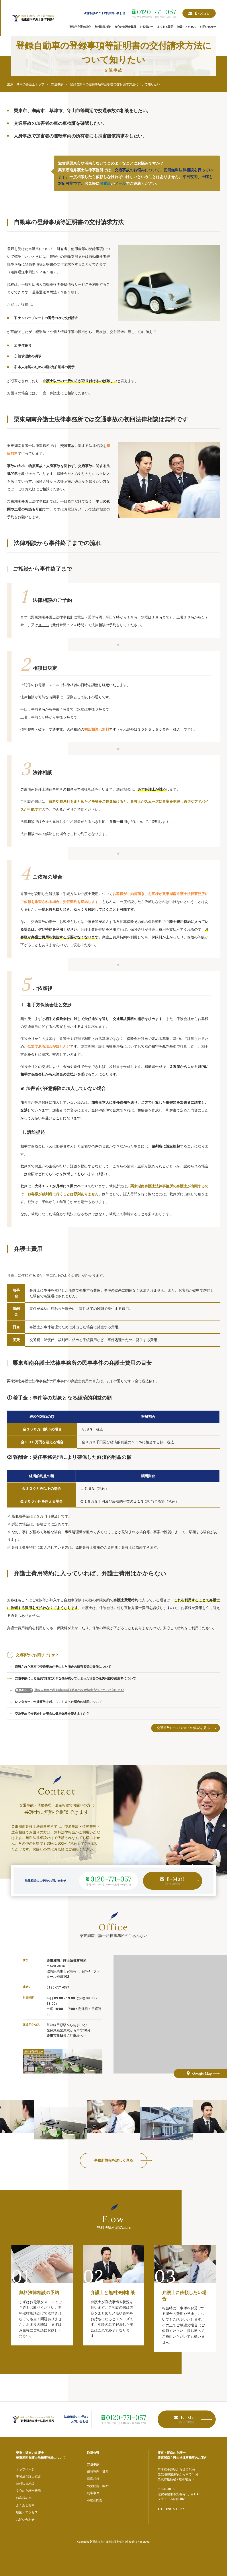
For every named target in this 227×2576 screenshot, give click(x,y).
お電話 (105, 183)
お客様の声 (146, 26)
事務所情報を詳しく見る (113, 2160)
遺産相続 (93, 2478)
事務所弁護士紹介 (80, 26)
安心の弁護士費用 (125, 26)
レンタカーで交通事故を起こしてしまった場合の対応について (58, 1702)
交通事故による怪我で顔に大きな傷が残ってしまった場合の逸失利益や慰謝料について (75, 1678)
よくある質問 (165, 26)
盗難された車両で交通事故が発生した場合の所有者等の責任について (63, 1667)
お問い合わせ (208, 26)
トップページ (25, 2469)
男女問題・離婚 (98, 2486)
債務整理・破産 (98, 2471)
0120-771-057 (58, 1987)
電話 (80, 617)
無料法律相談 (103, 26)
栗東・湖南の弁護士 (21, 84)
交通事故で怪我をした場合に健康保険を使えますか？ (52, 1713)
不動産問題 (94, 2500)
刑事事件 (93, 2493)
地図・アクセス (186, 26)
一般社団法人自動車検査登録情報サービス (55, 284)
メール (120, 183)
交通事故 (57, 84)
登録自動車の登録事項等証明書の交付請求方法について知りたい (79, 1690)
